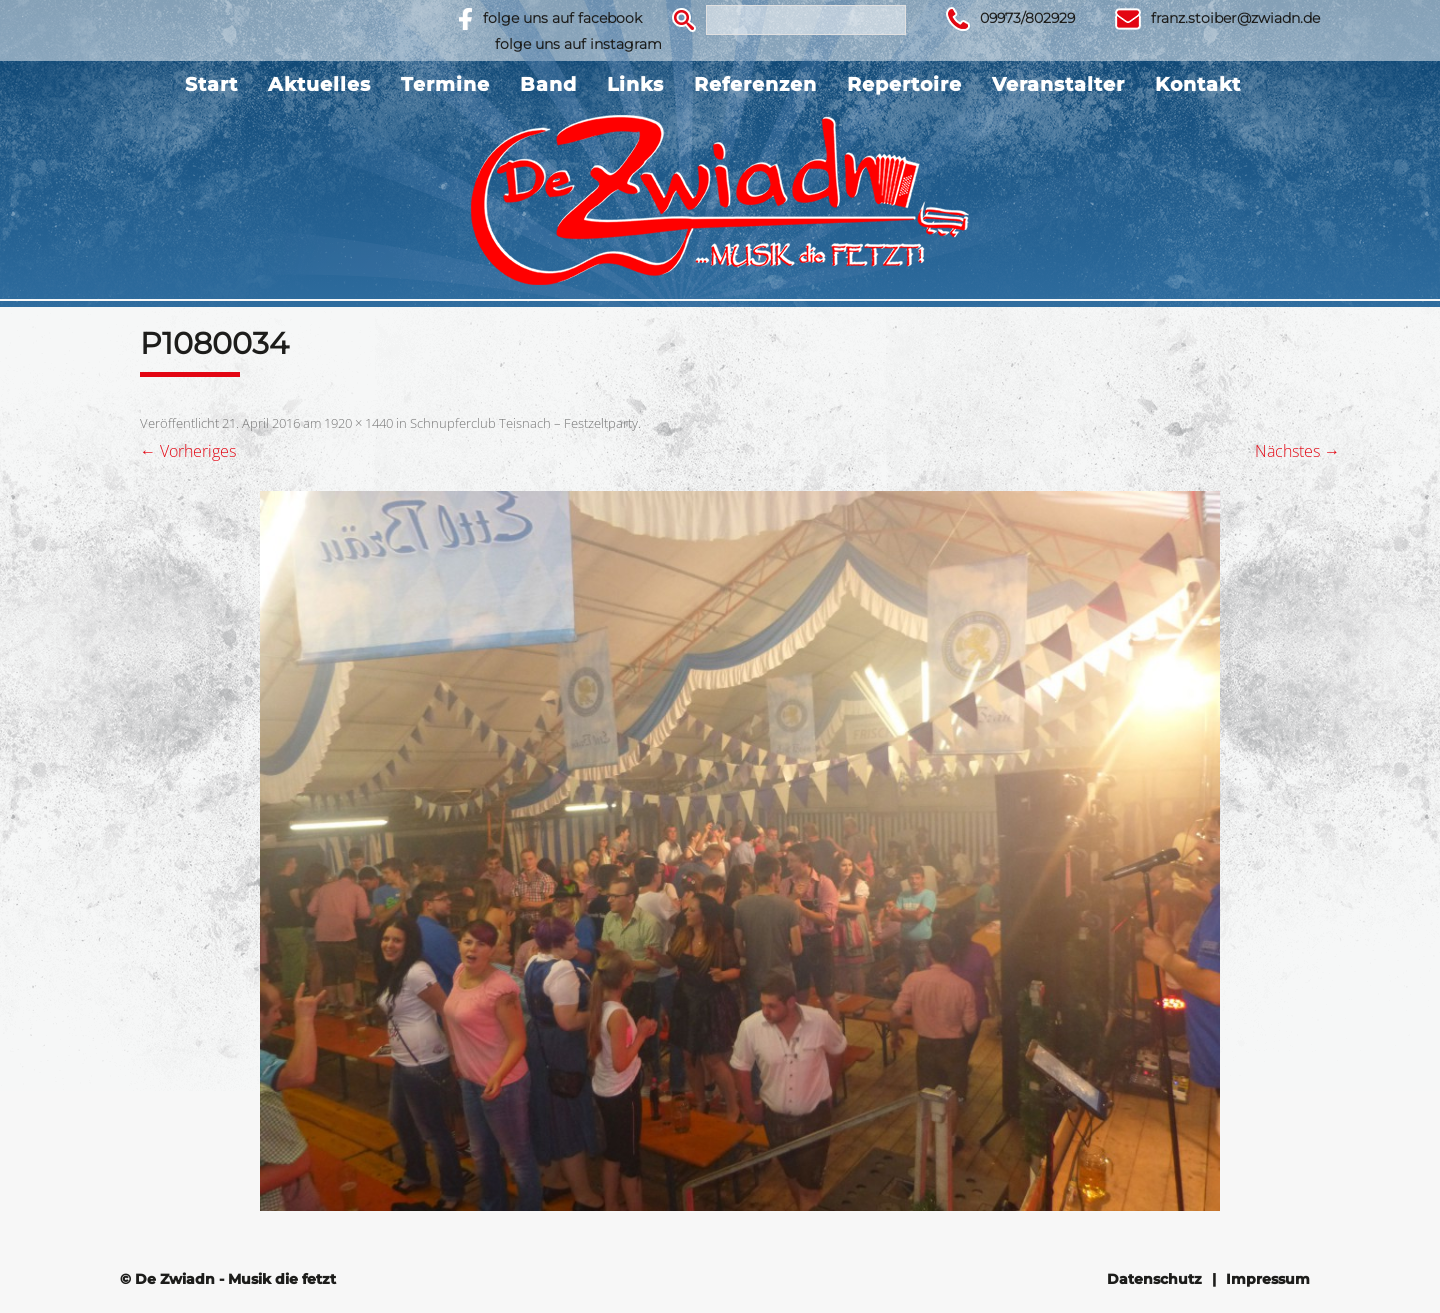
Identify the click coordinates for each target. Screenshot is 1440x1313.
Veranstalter (1058, 84)
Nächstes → (1297, 451)
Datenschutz (1154, 1279)
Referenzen (755, 84)
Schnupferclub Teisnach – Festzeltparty (524, 423)
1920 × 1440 (358, 423)
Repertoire (904, 84)
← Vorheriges (188, 451)
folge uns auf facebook (562, 18)
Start (211, 84)
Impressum (1268, 1279)
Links (635, 84)
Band (548, 84)
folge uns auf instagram (578, 44)
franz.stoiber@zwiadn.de (1235, 18)
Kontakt (1198, 84)
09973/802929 (1027, 18)
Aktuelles (319, 84)
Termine (445, 84)
